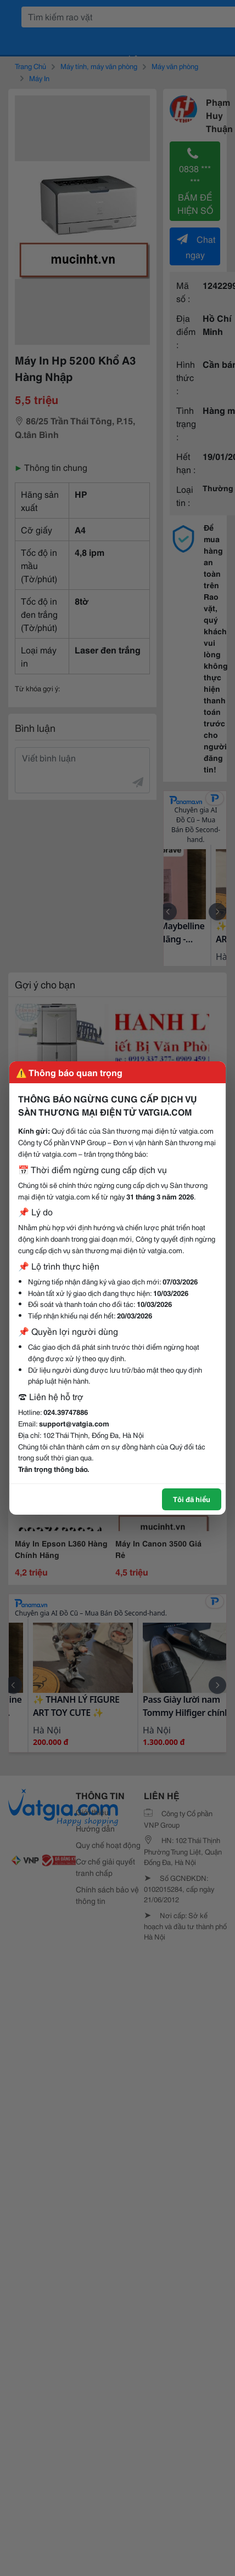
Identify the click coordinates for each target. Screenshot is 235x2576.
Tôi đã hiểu (191, 1499)
